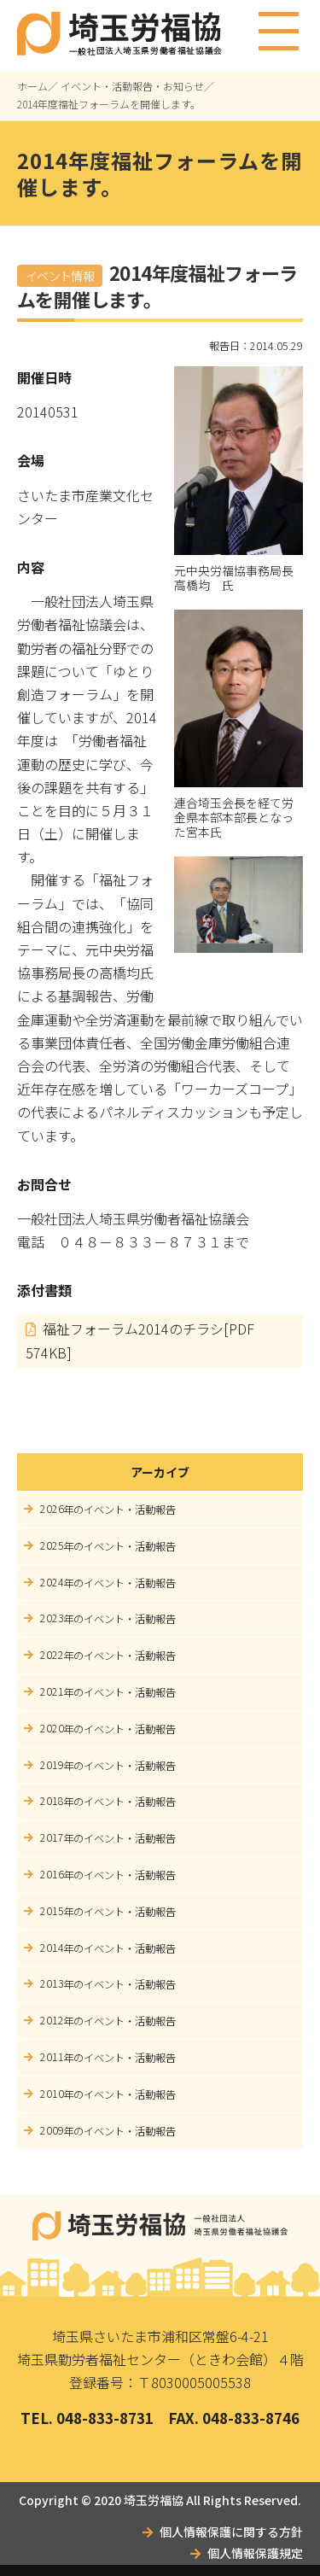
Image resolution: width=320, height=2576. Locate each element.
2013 (52, 1983)
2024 (52, 1582)
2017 (52, 1837)
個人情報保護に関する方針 (231, 2531)
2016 (52, 1874)
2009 (52, 2130)
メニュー (279, 24)
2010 (52, 2093)
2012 (52, 2020)
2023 (52, 1618)
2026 (52, 1508)
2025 (52, 1545)
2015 (52, 1911)
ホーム (32, 86)
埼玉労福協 (153, 2500)
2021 (52, 1691)
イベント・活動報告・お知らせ (132, 86)
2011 (52, 2057)
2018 (52, 1800)
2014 (52, 1947)
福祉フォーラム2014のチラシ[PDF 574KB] (140, 1340)
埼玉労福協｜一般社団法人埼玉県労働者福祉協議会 (160, 2226)
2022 (52, 1654)
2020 (52, 1728)
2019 (52, 1765)
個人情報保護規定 (255, 2552)
